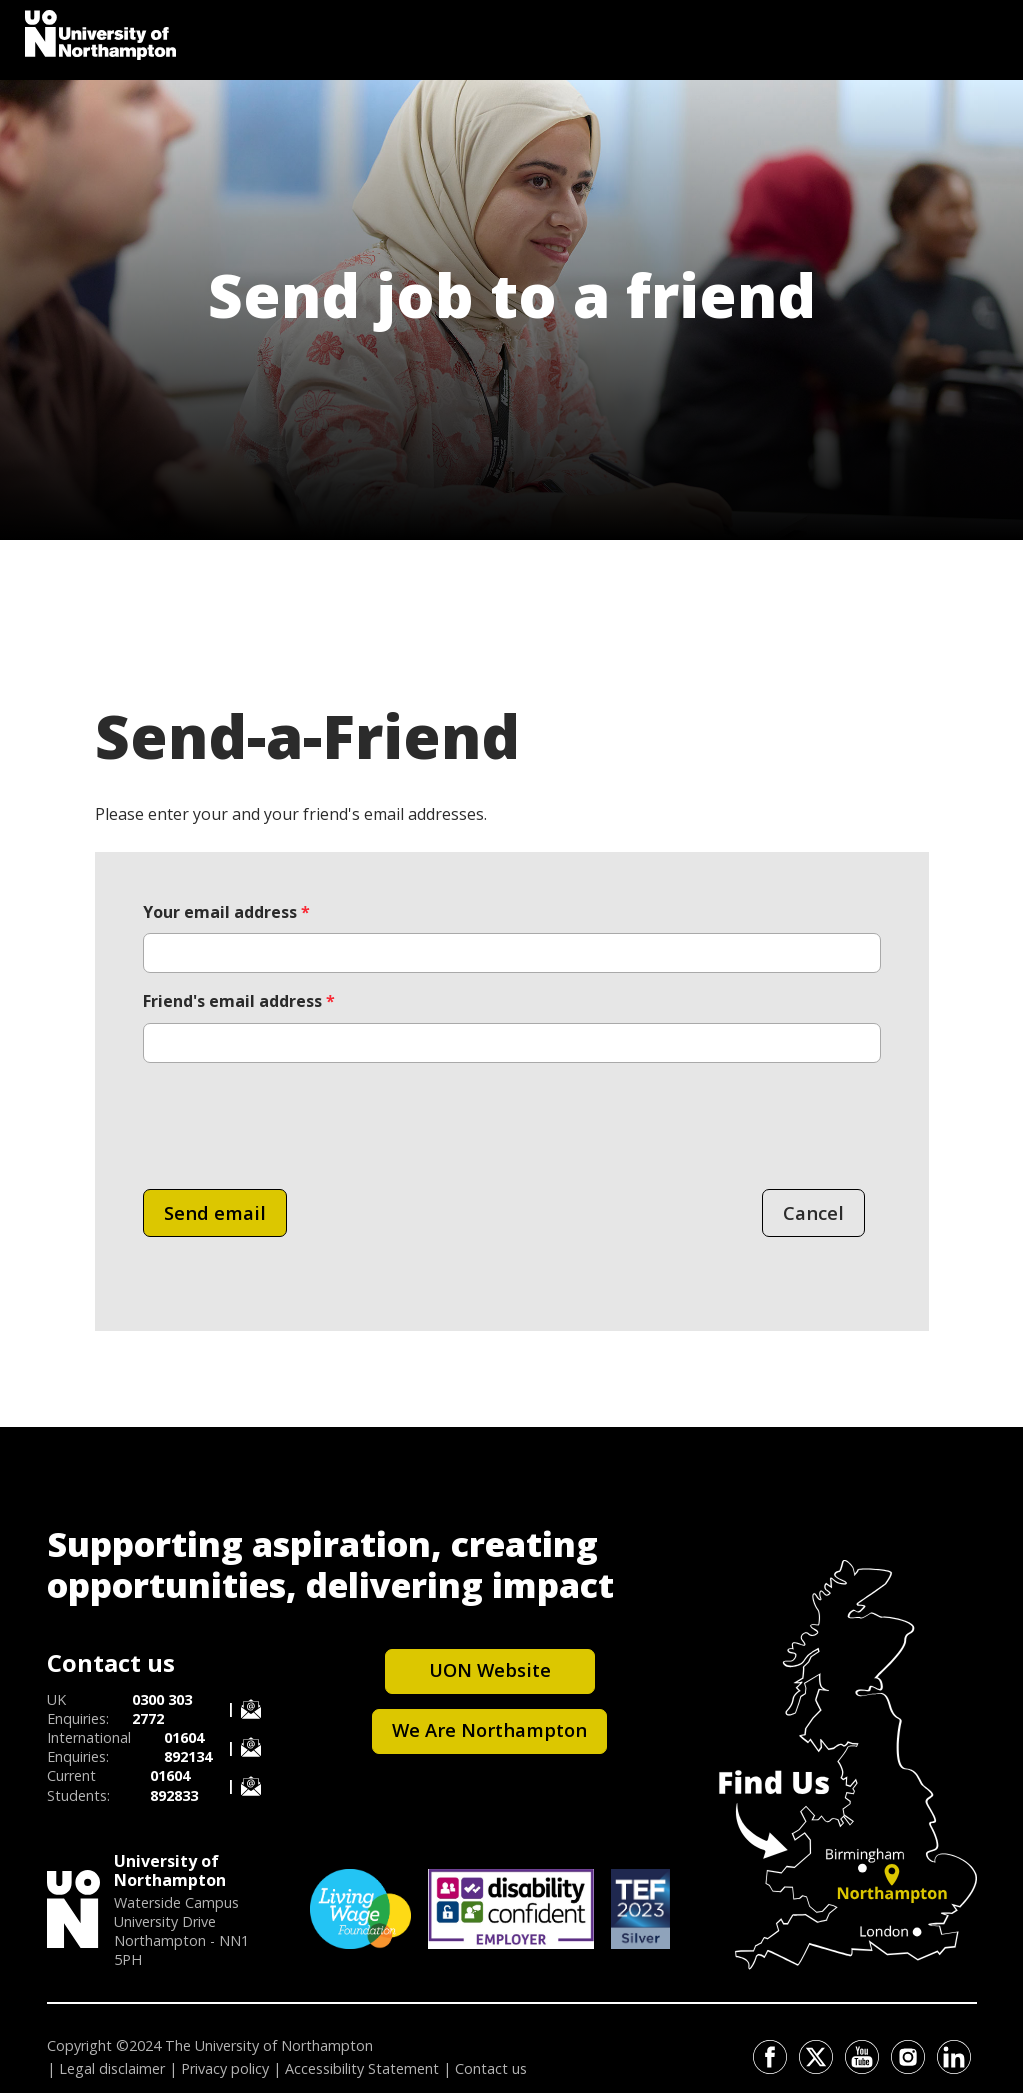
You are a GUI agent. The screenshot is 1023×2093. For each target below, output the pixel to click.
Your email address (226, 912)
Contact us (491, 2068)
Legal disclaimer (112, 2068)
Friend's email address (239, 1001)
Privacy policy (225, 2068)
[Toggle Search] (978, 30)
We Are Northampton (489, 1729)
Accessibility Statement (362, 2068)
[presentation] (295, 1118)
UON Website (490, 1669)
